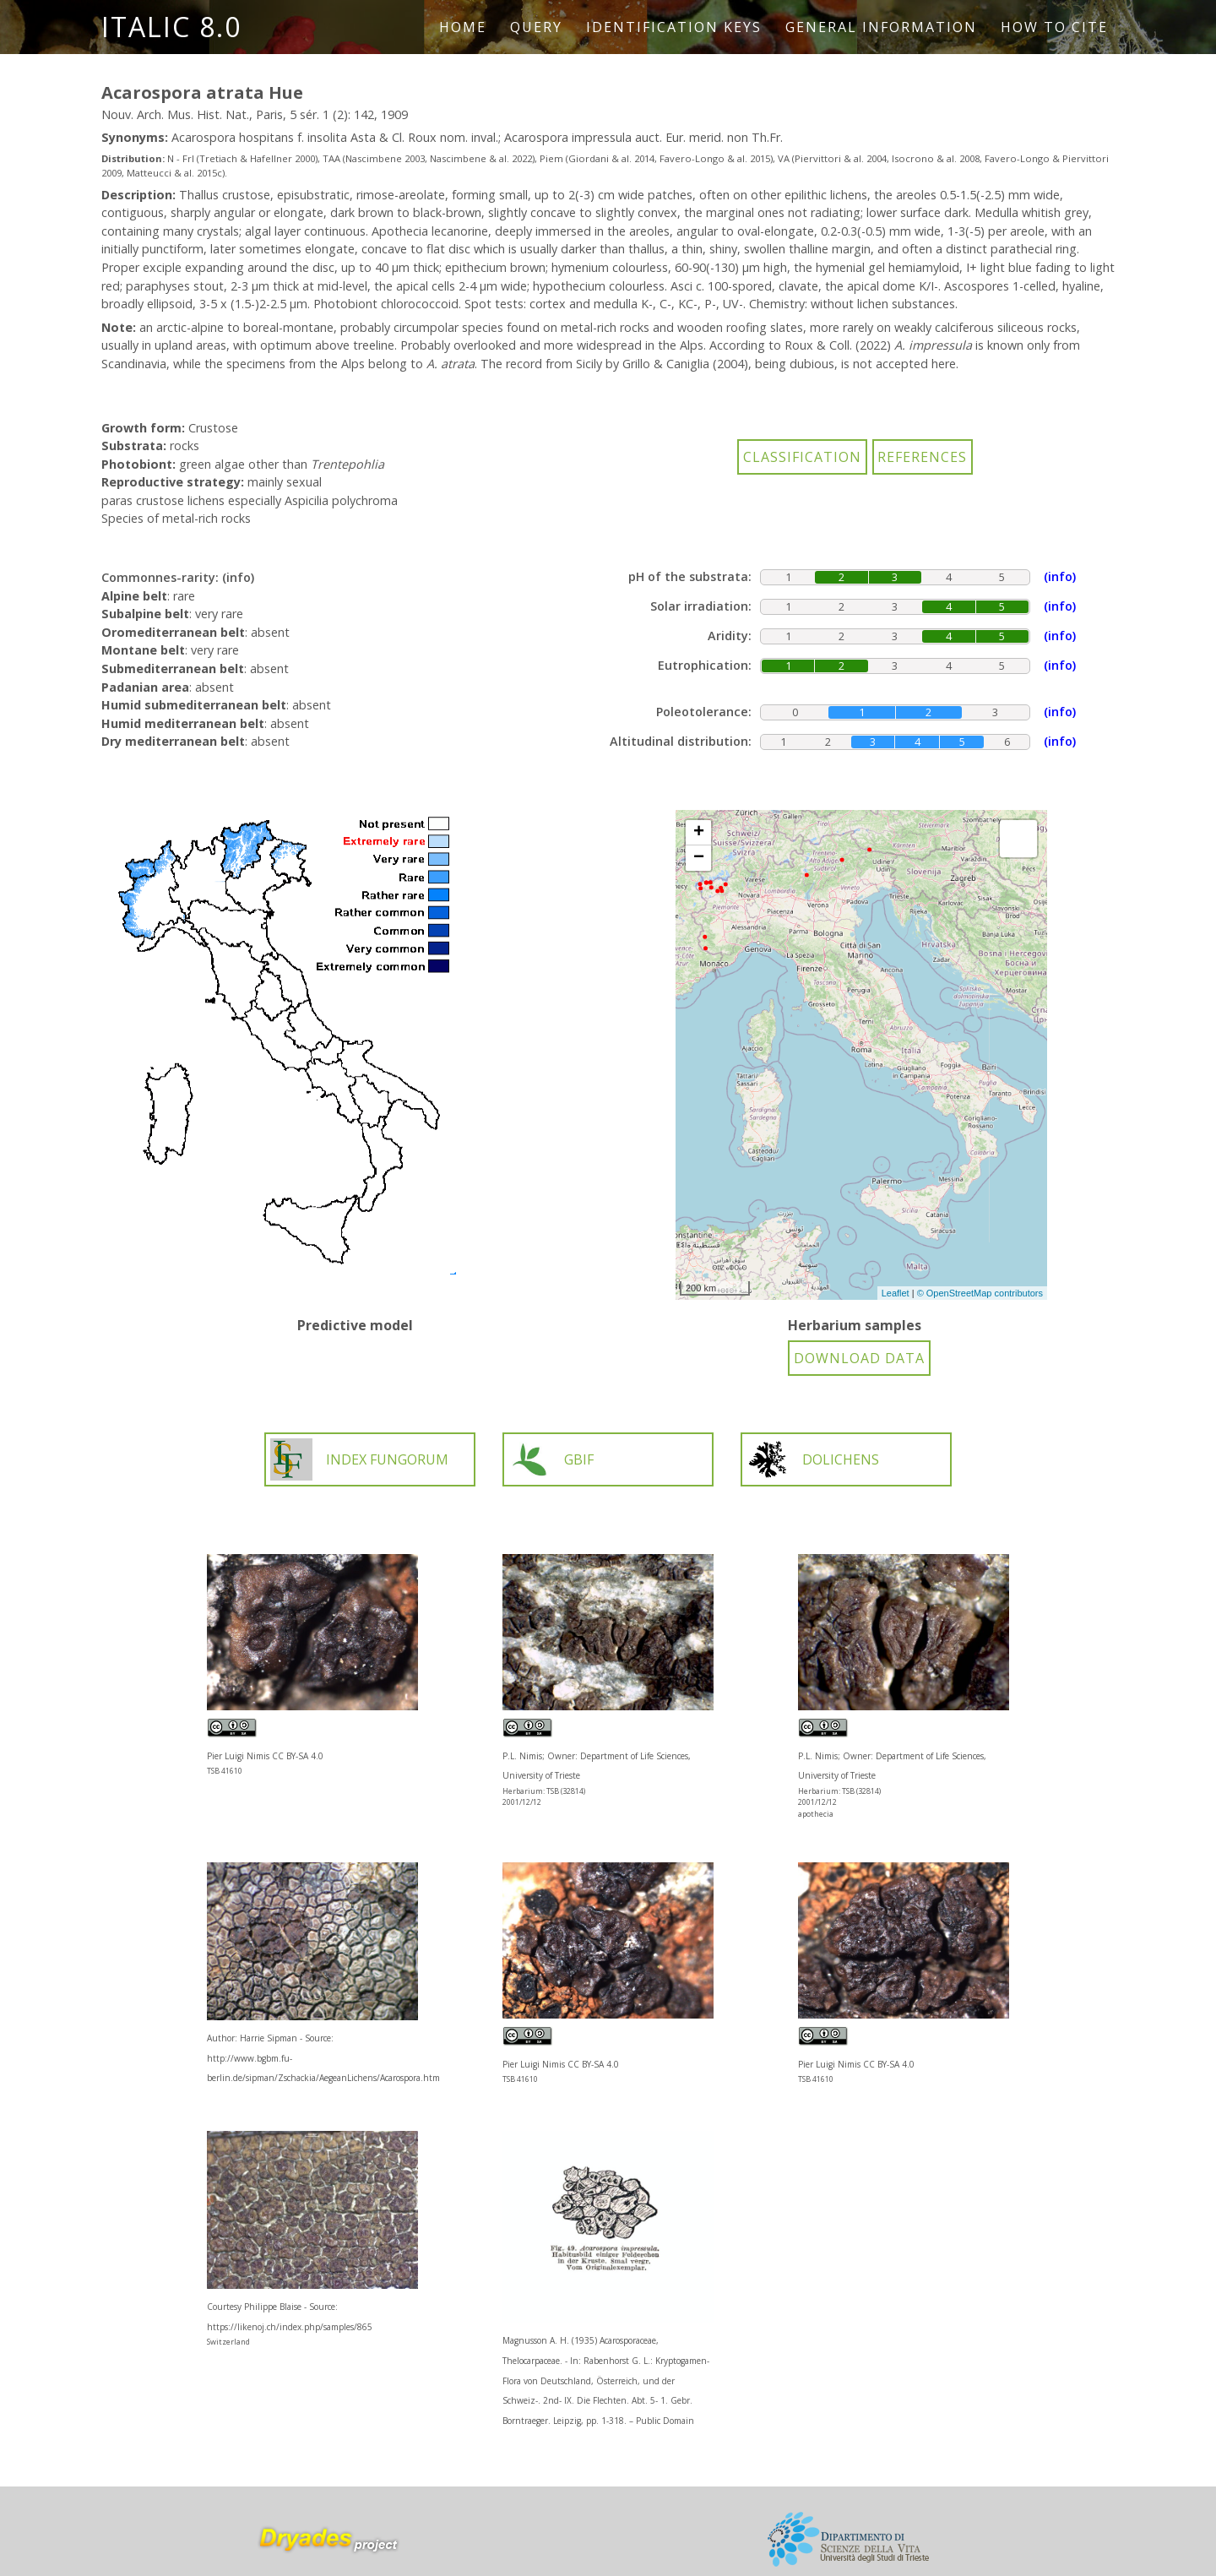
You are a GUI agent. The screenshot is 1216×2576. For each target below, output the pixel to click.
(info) (238, 577)
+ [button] (698, 832)
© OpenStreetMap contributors (980, 1293)
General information (881, 27)
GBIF (551, 1459)
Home (462, 27)
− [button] (698, 858)
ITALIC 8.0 (171, 26)
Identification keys (674, 27)
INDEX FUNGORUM (359, 1459)
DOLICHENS (812, 1459)
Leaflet (895, 1293)
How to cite (1054, 27)
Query (536, 27)
